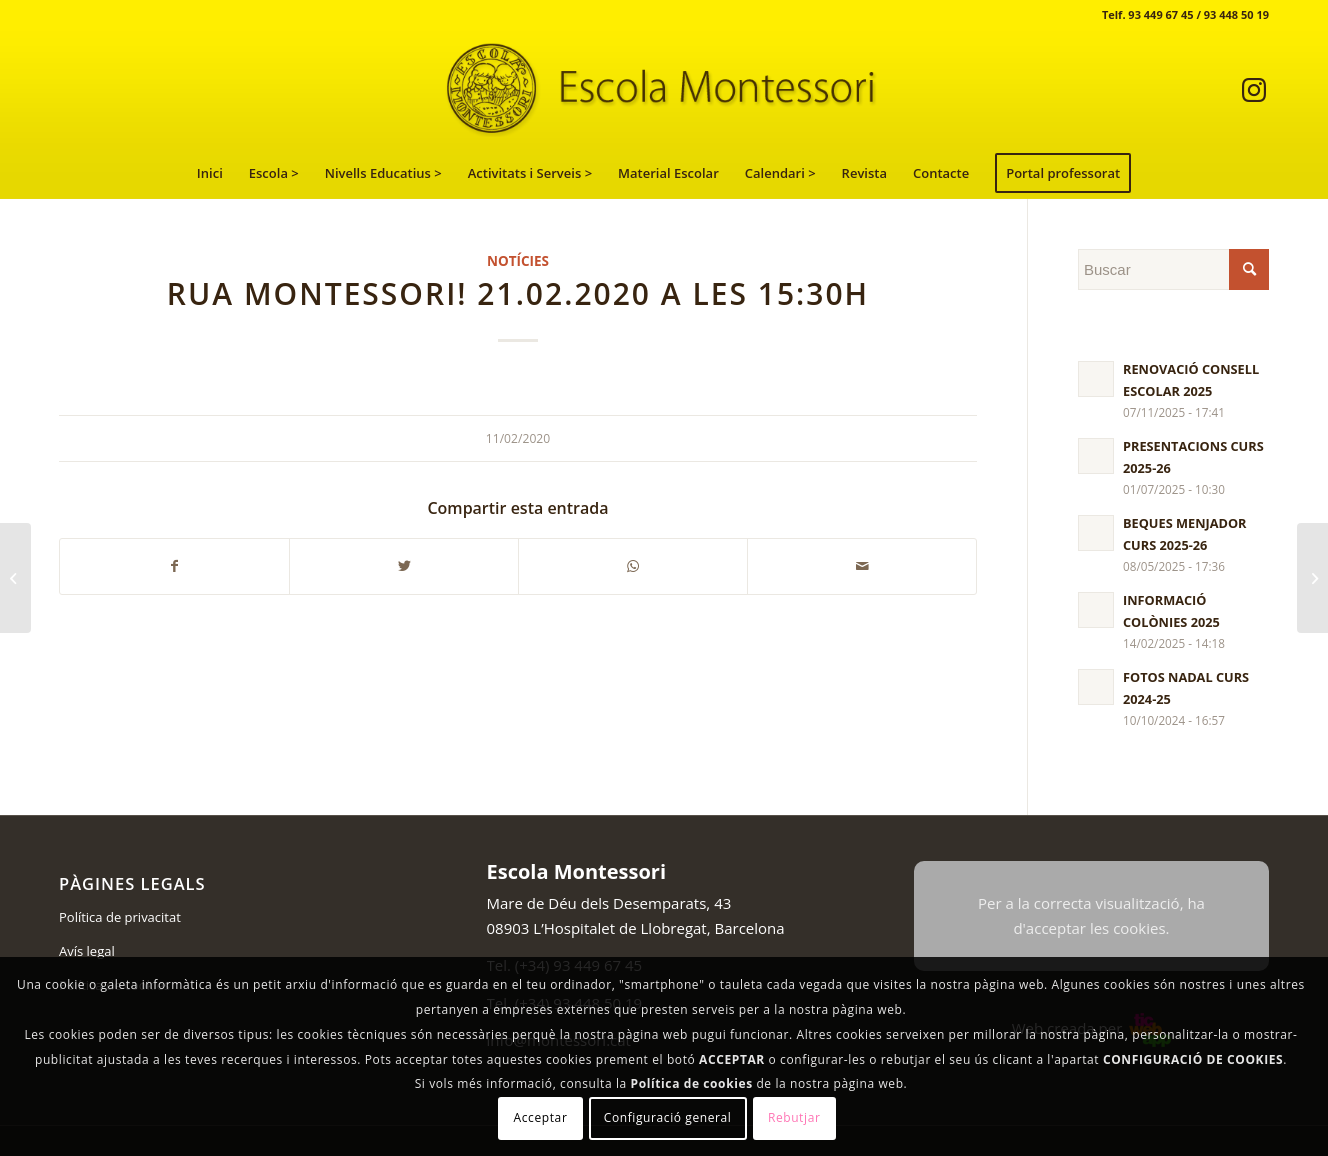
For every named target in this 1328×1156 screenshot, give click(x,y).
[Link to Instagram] (1254, 89)
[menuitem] (210, 173)
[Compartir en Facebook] (174, 566)
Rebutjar (794, 1117)
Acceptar (541, 1117)
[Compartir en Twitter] (404, 566)
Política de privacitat (120, 917)
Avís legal (87, 951)
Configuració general (668, 1117)
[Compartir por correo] (862, 566)
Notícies (518, 261)
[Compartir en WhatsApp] (633, 566)
